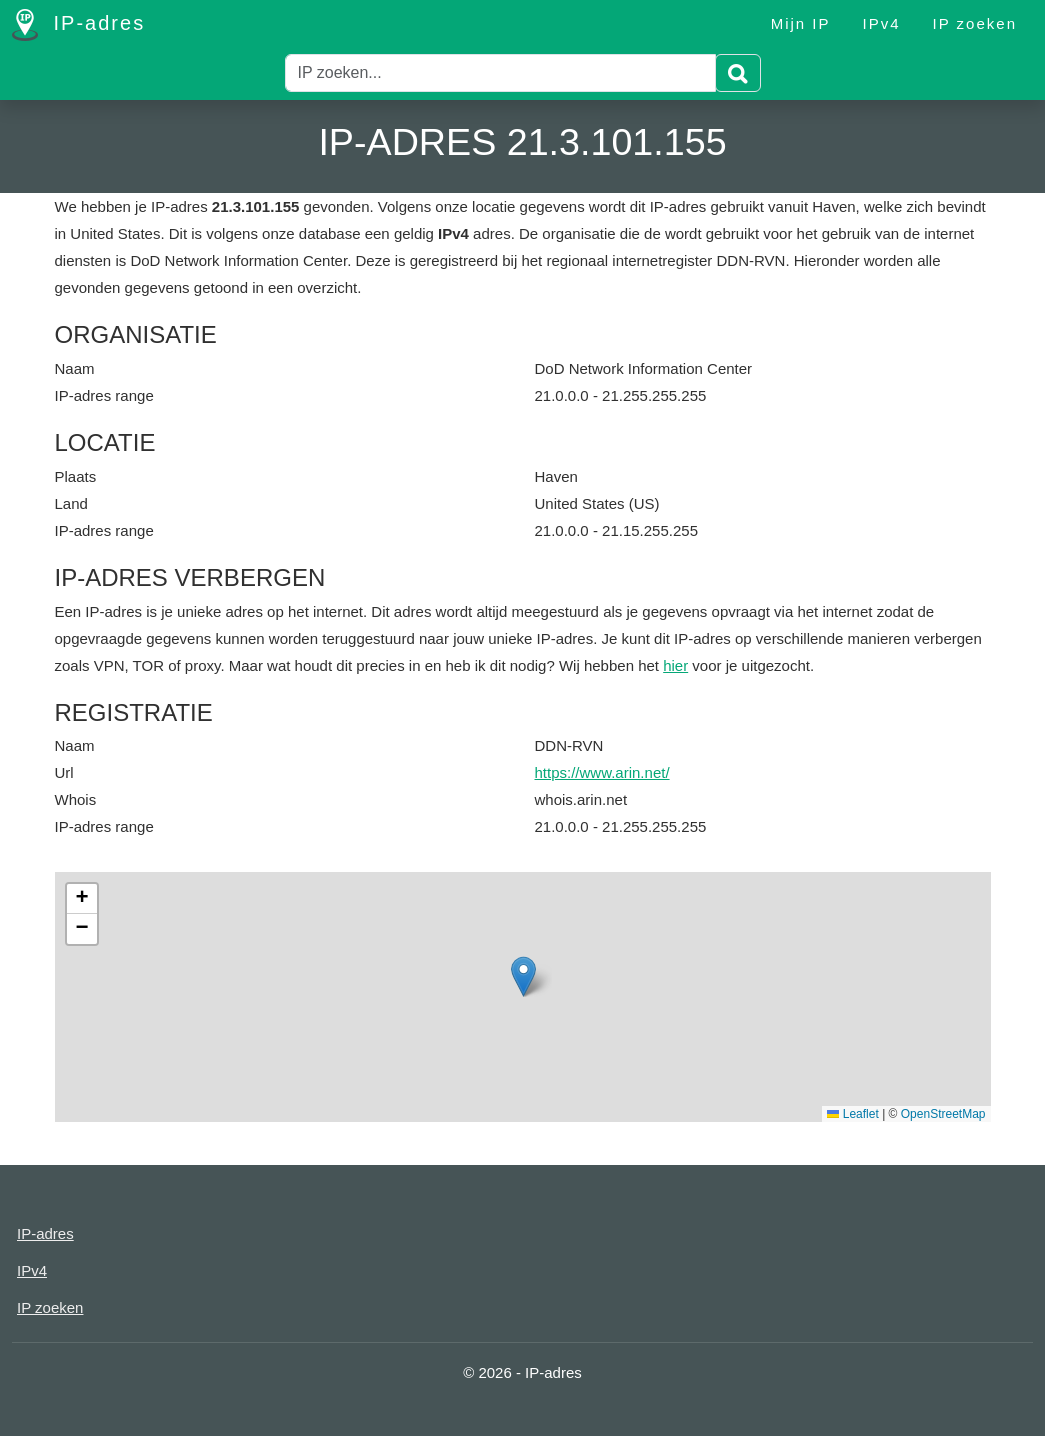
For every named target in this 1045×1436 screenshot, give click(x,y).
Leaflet (852, 1114)
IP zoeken (975, 23)
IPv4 (882, 23)
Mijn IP (801, 23)
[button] (523, 976)
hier (675, 665)
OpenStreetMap (943, 1114)
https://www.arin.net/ (602, 772)
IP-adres (78, 25)
